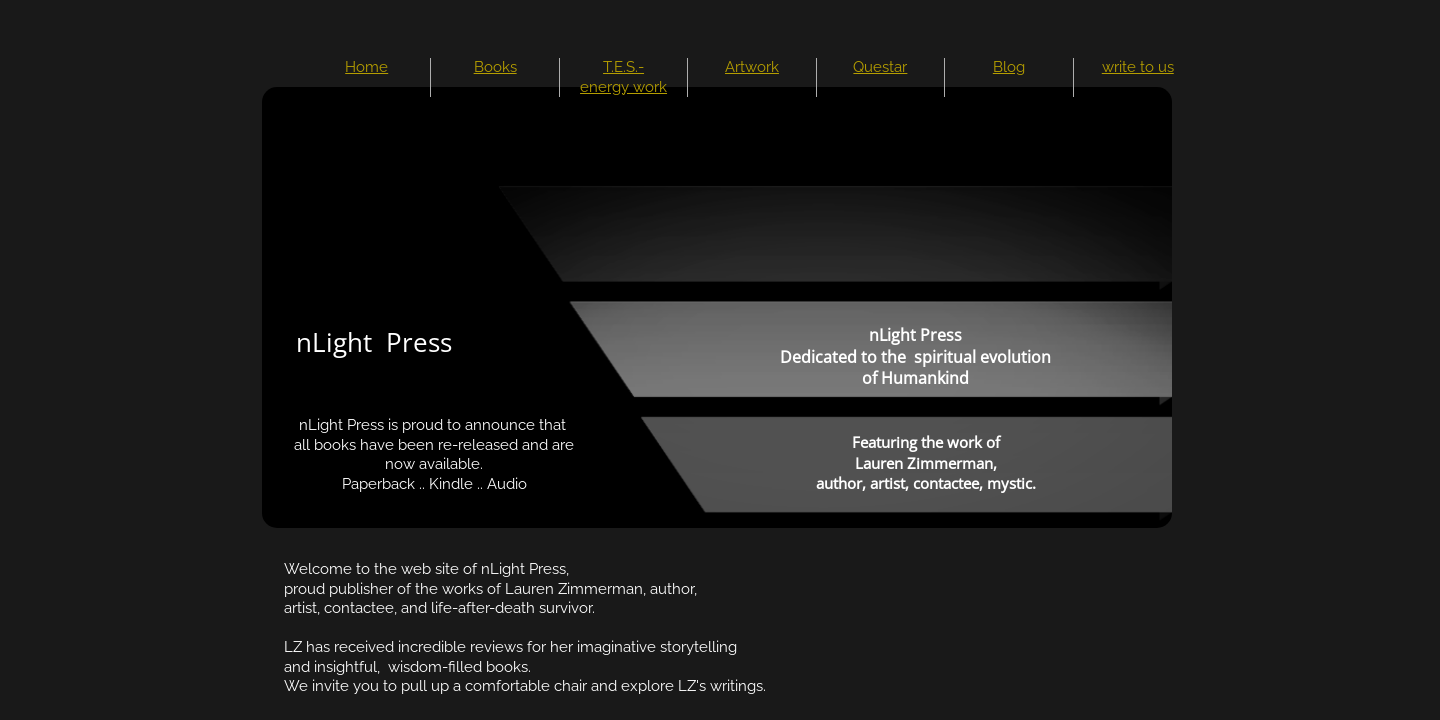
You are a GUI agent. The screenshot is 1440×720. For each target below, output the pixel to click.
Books (495, 67)
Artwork (752, 67)
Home (366, 67)
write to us (1138, 67)
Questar (880, 67)
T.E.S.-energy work (623, 77)
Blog (1009, 67)
